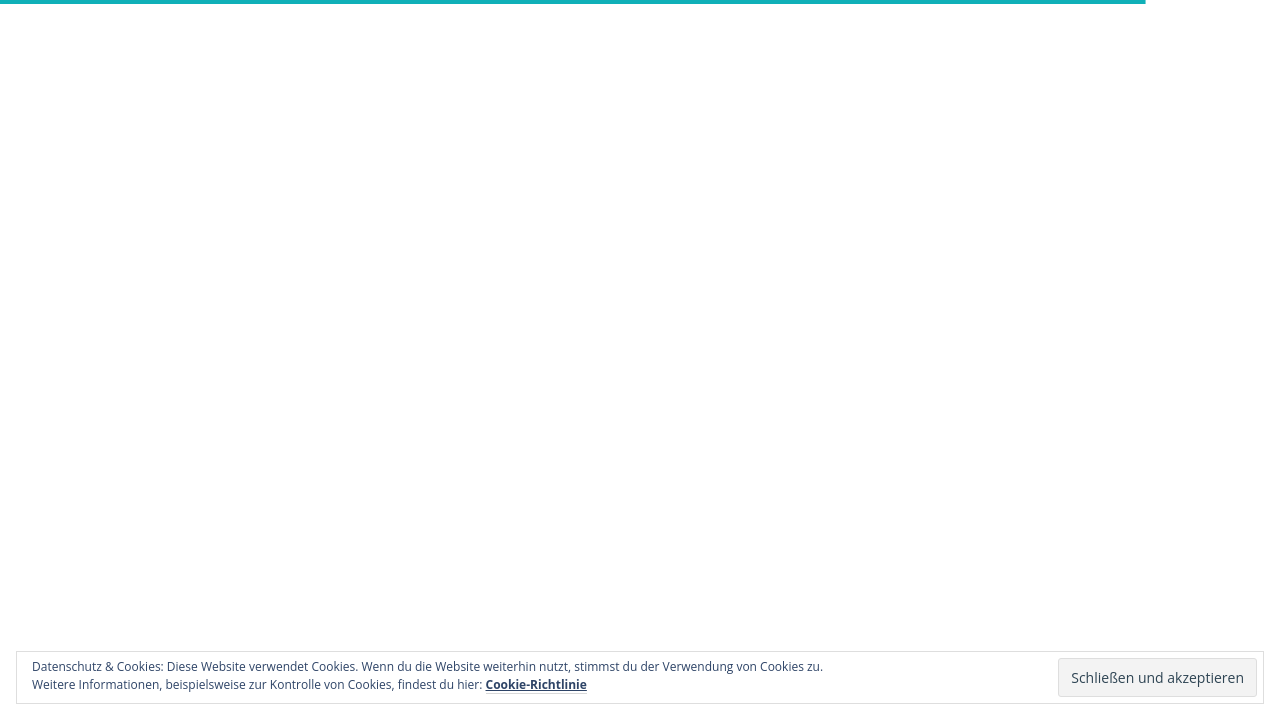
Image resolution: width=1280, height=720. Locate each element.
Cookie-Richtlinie (536, 684)
